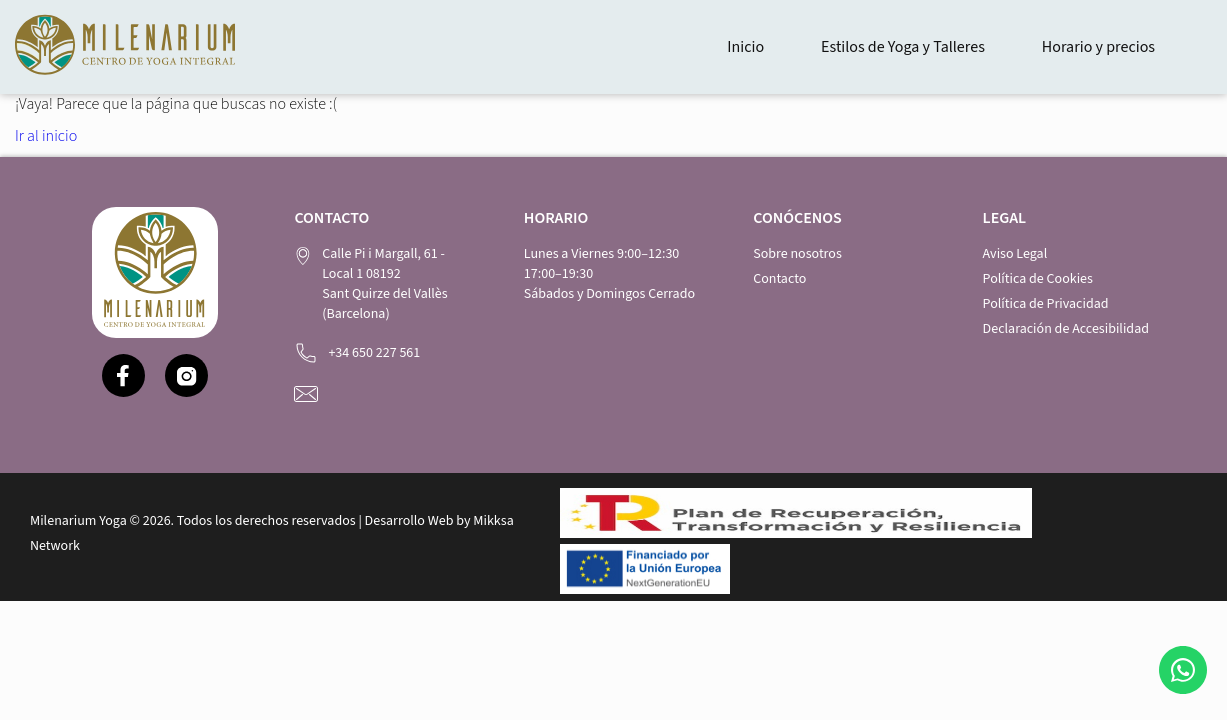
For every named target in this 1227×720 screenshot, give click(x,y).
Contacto (779, 279)
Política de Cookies (1038, 279)
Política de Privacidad (1046, 304)
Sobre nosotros (797, 254)
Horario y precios (1098, 47)
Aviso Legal (1015, 254)
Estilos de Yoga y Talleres (903, 47)
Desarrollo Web (409, 521)
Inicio (745, 47)
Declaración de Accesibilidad (1066, 329)
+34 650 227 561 (374, 353)
